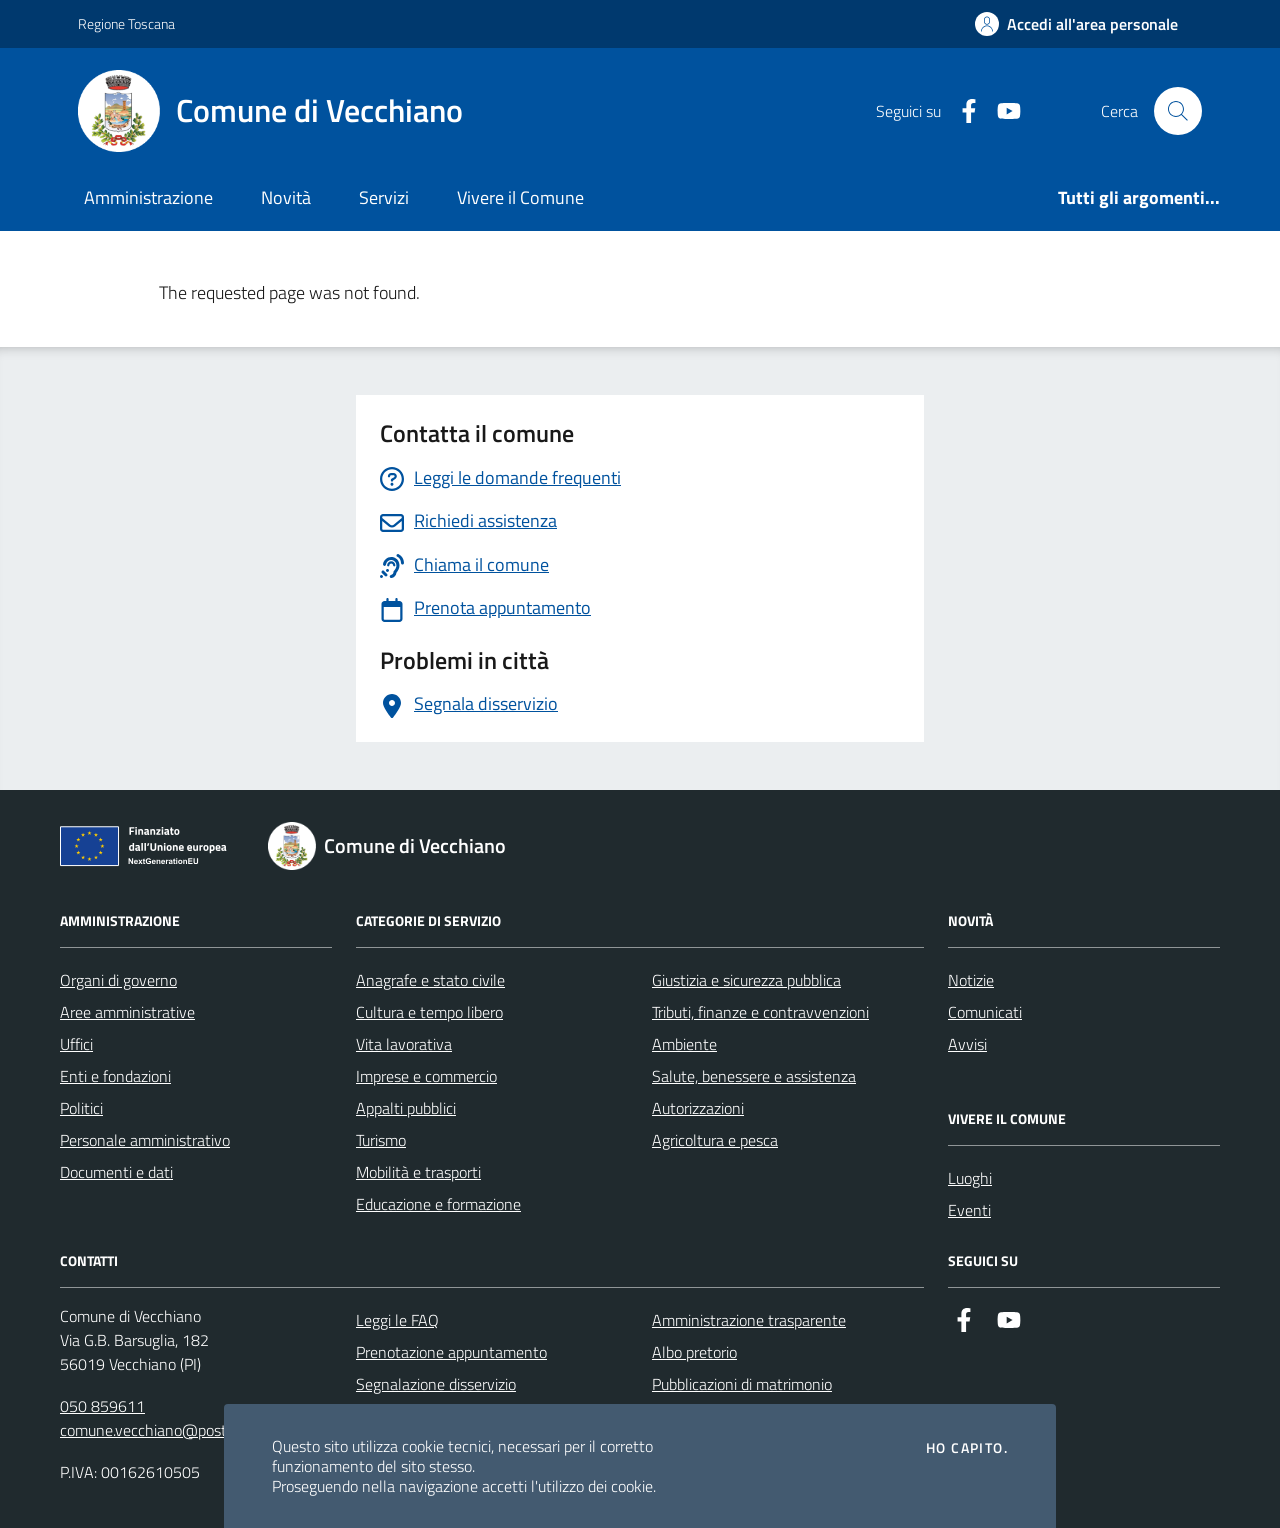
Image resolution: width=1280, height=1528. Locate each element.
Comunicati (985, 1012)
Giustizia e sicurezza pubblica (746, 980)
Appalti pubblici (406, 1108)
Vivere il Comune (520, 197)
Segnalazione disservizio (436, 1384)
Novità (286, 197)
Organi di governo (118, 980)
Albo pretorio (694, 1352)
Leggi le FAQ (397, 1320)
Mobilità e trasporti (418, 1172)
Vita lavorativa (404, 1044)
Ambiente (684, 1044)
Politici (81, 1108)
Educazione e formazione (438, 1204)
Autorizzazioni (698, 1108)
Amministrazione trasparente (749, 1320)
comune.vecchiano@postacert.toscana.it (194, 1430)
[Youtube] (1001, 111)
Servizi (384, 197)
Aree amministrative (127, 1012)
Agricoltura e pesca (715, 1140)
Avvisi (967, 1044)
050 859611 (102, 1406)
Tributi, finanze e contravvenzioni (760, 1012)
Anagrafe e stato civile (430, 980)
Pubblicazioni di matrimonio (742, 1384)
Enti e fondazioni (115, 1076)
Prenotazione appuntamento (451, 1352)
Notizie (971, 980)
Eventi (969, 1210)
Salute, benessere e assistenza (754, 1076)
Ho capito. (967, 1448)
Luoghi (970, 1178)
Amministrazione (148, 197)
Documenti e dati (116, 1172)
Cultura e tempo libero (429, 1012)
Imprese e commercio (426, 1076)
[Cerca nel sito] (1178, 111)
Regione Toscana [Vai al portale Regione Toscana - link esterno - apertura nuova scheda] (126, 23)
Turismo (381, 1140)
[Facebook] (961, 111)
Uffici (76, 1044)
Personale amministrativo (145, 1140)
